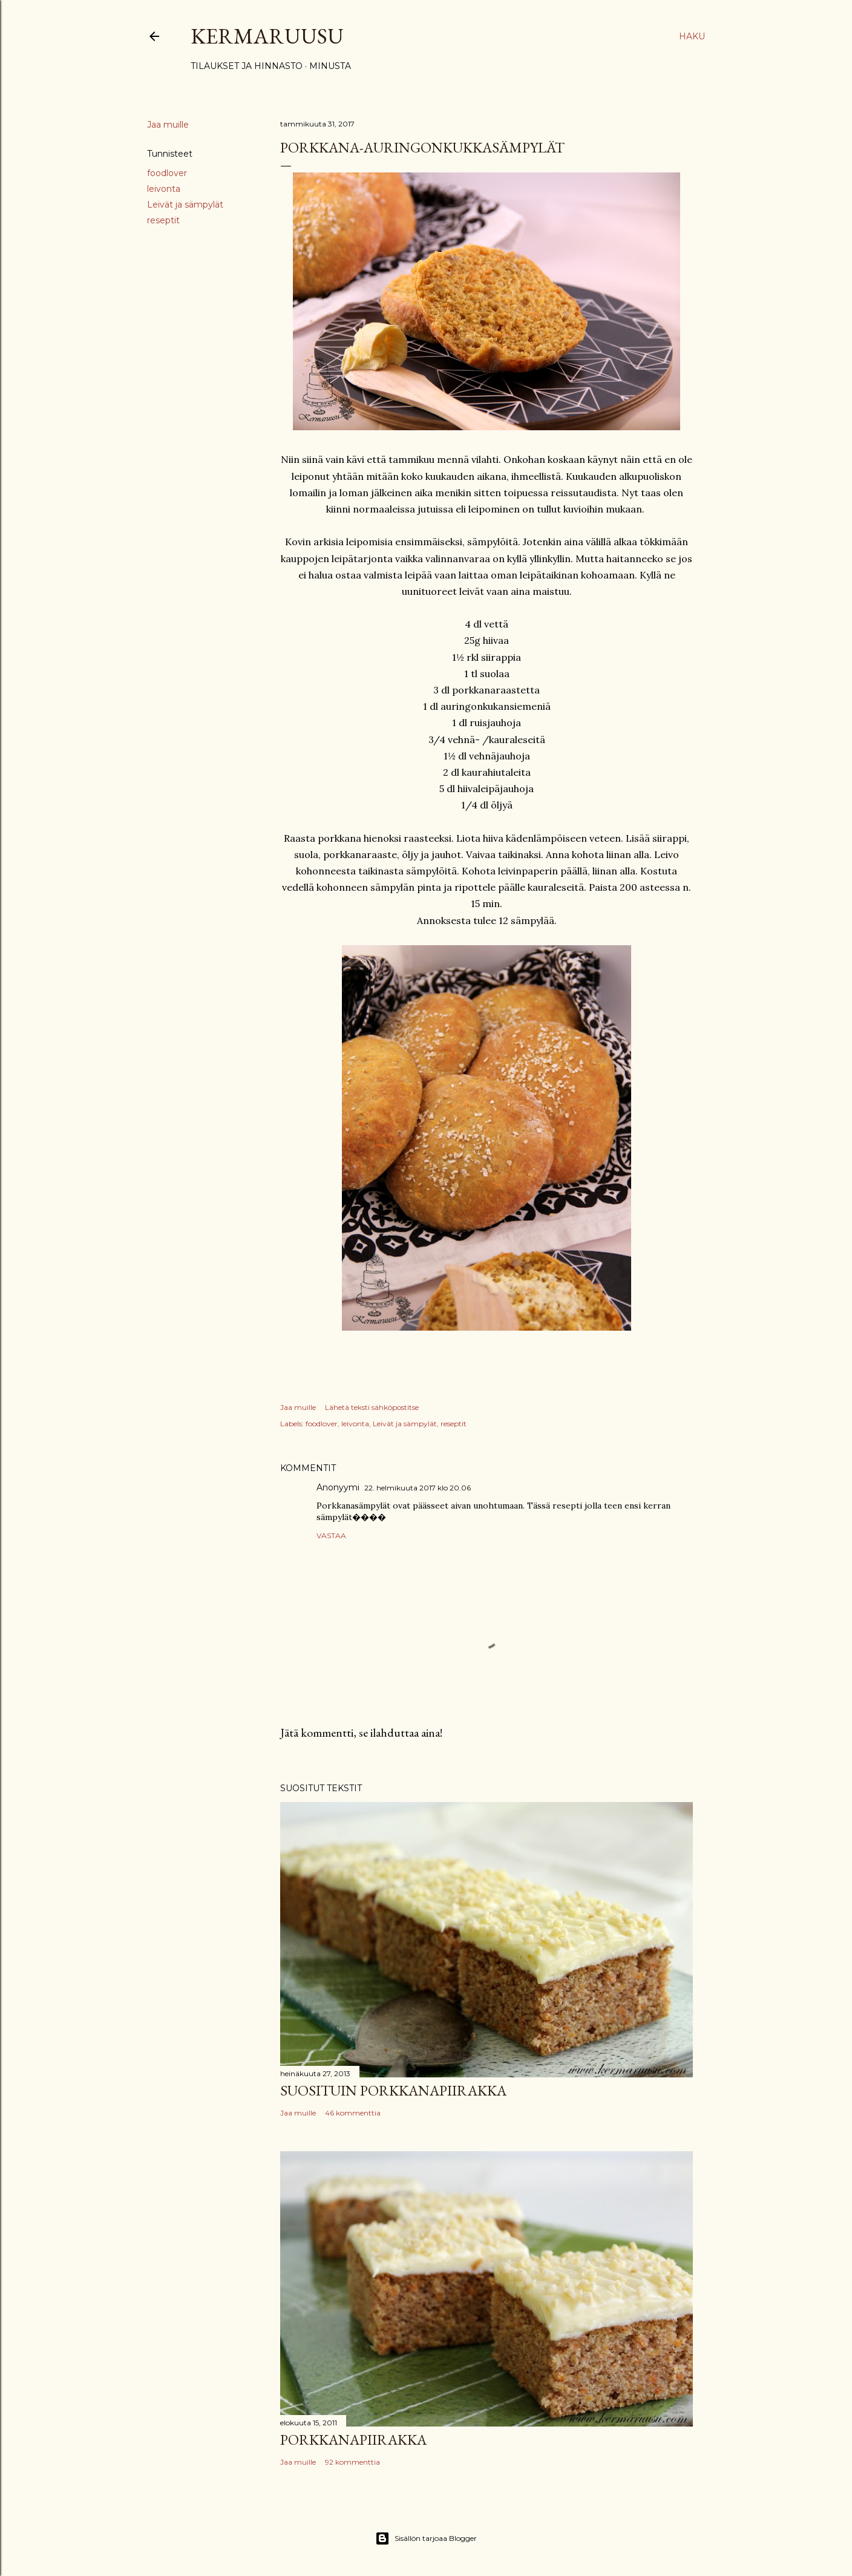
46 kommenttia (353, 2112)
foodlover (167, 173)
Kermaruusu (267, 36)
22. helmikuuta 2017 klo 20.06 (417, 1487)
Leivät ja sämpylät (185, 204)
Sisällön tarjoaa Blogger (426, 2538)
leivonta (163, 188)
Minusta (330, 66)
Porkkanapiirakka (353, 2439)
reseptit (163, 220)
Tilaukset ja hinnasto (247, 66)
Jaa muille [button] (168, 124)
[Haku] (692, 36)
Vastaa (331, 1535)
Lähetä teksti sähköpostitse (372, 1407)
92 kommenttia (352, 2461)
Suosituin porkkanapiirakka (393, 2090)
